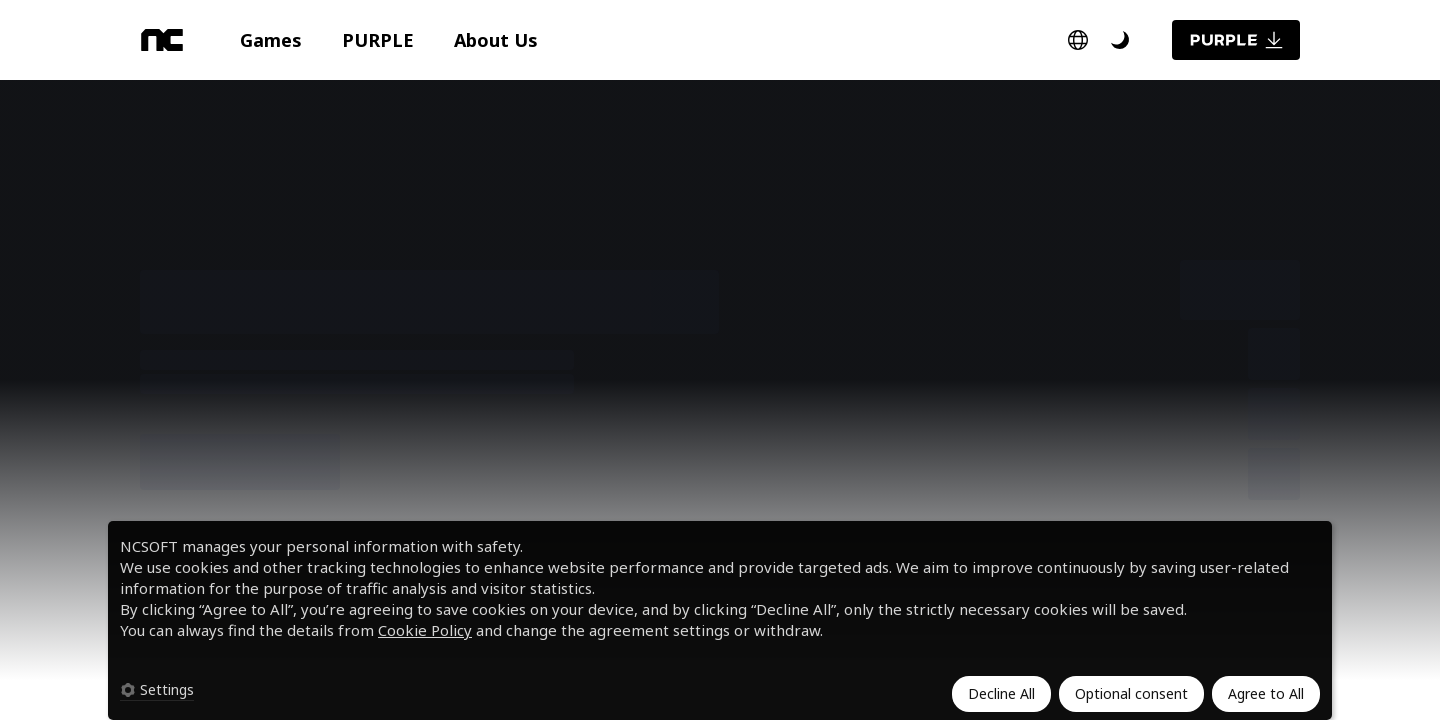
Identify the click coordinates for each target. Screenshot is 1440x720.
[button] (271, 40)
